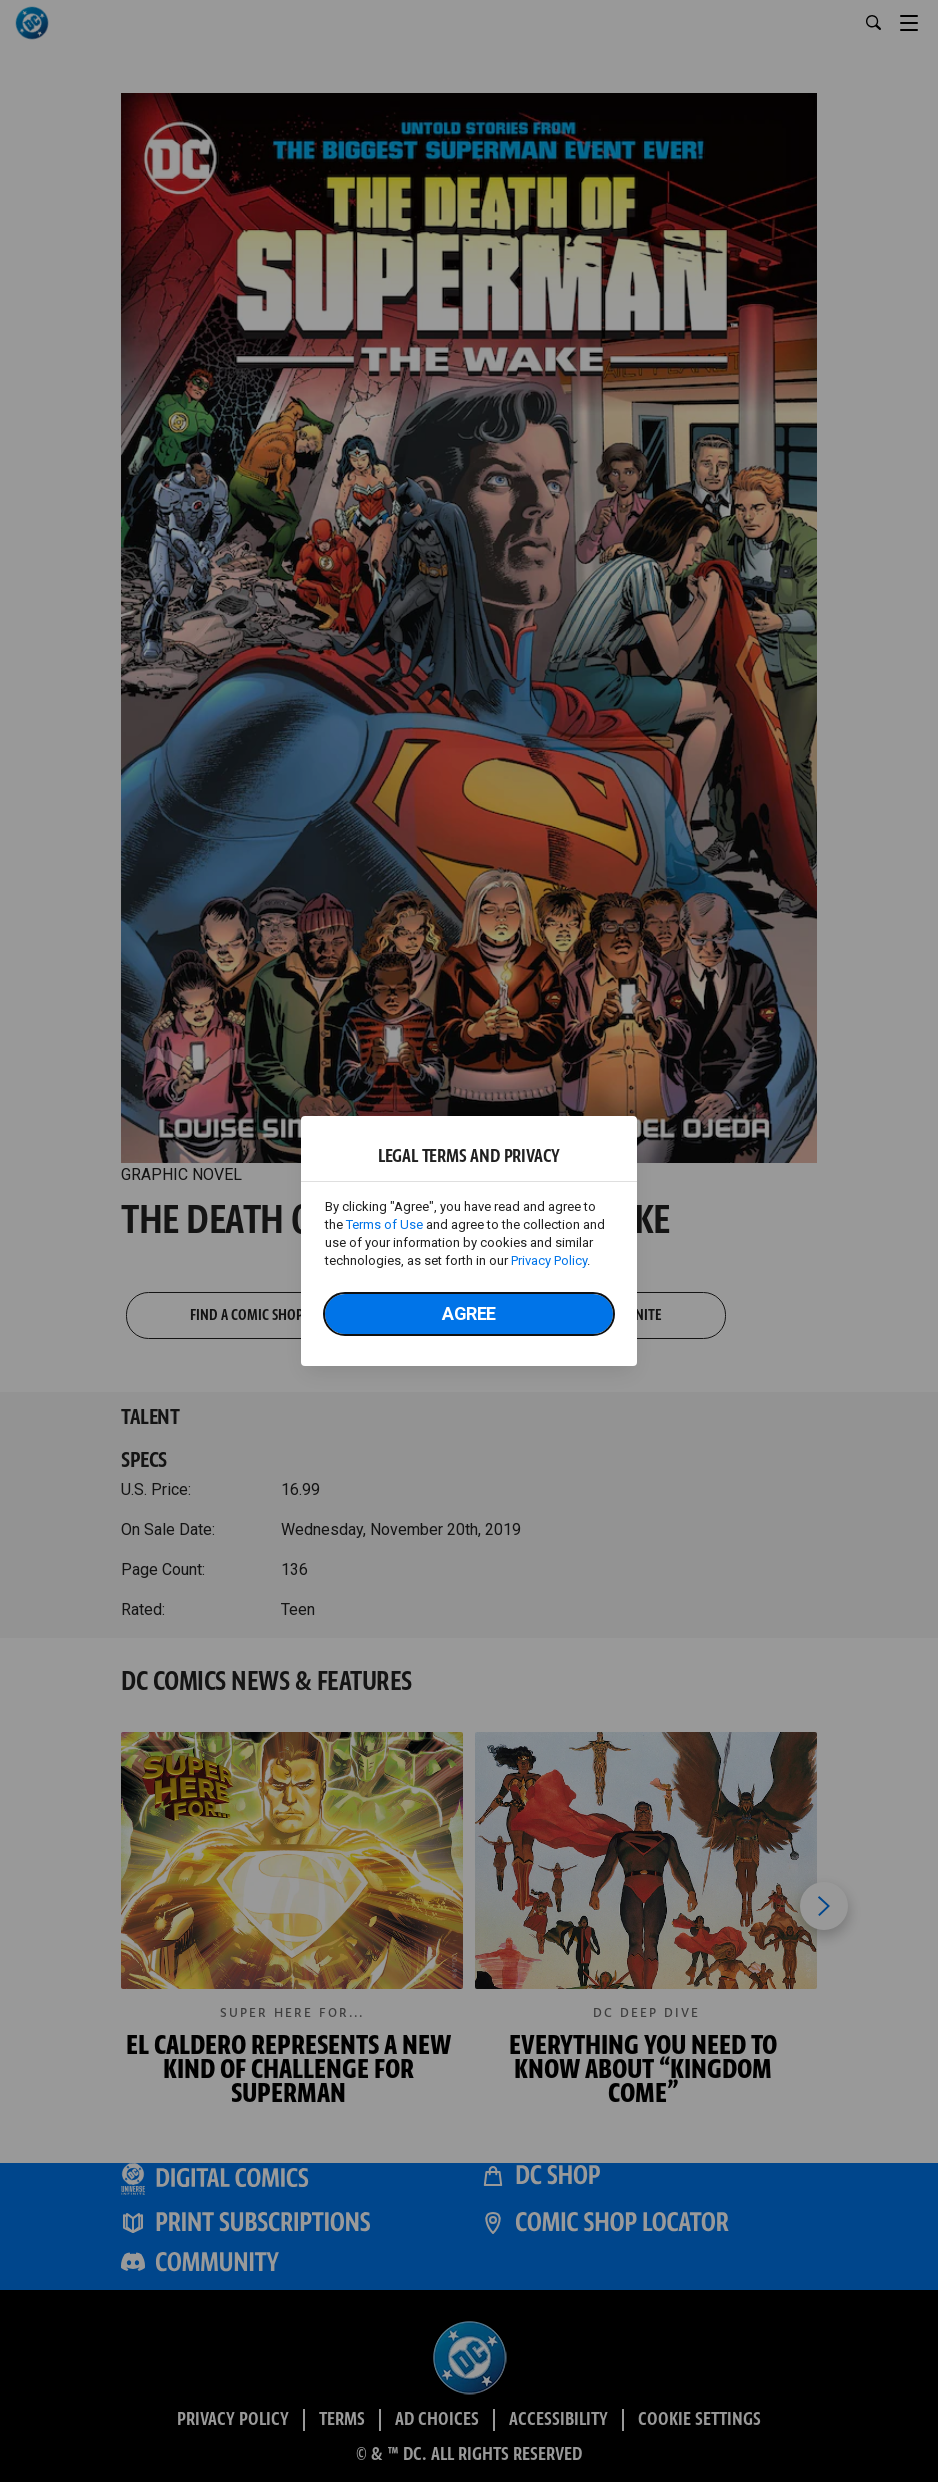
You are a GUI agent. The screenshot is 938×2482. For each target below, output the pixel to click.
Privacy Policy (549, 1260)
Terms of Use (384, 1224)
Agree (469, 1313)
